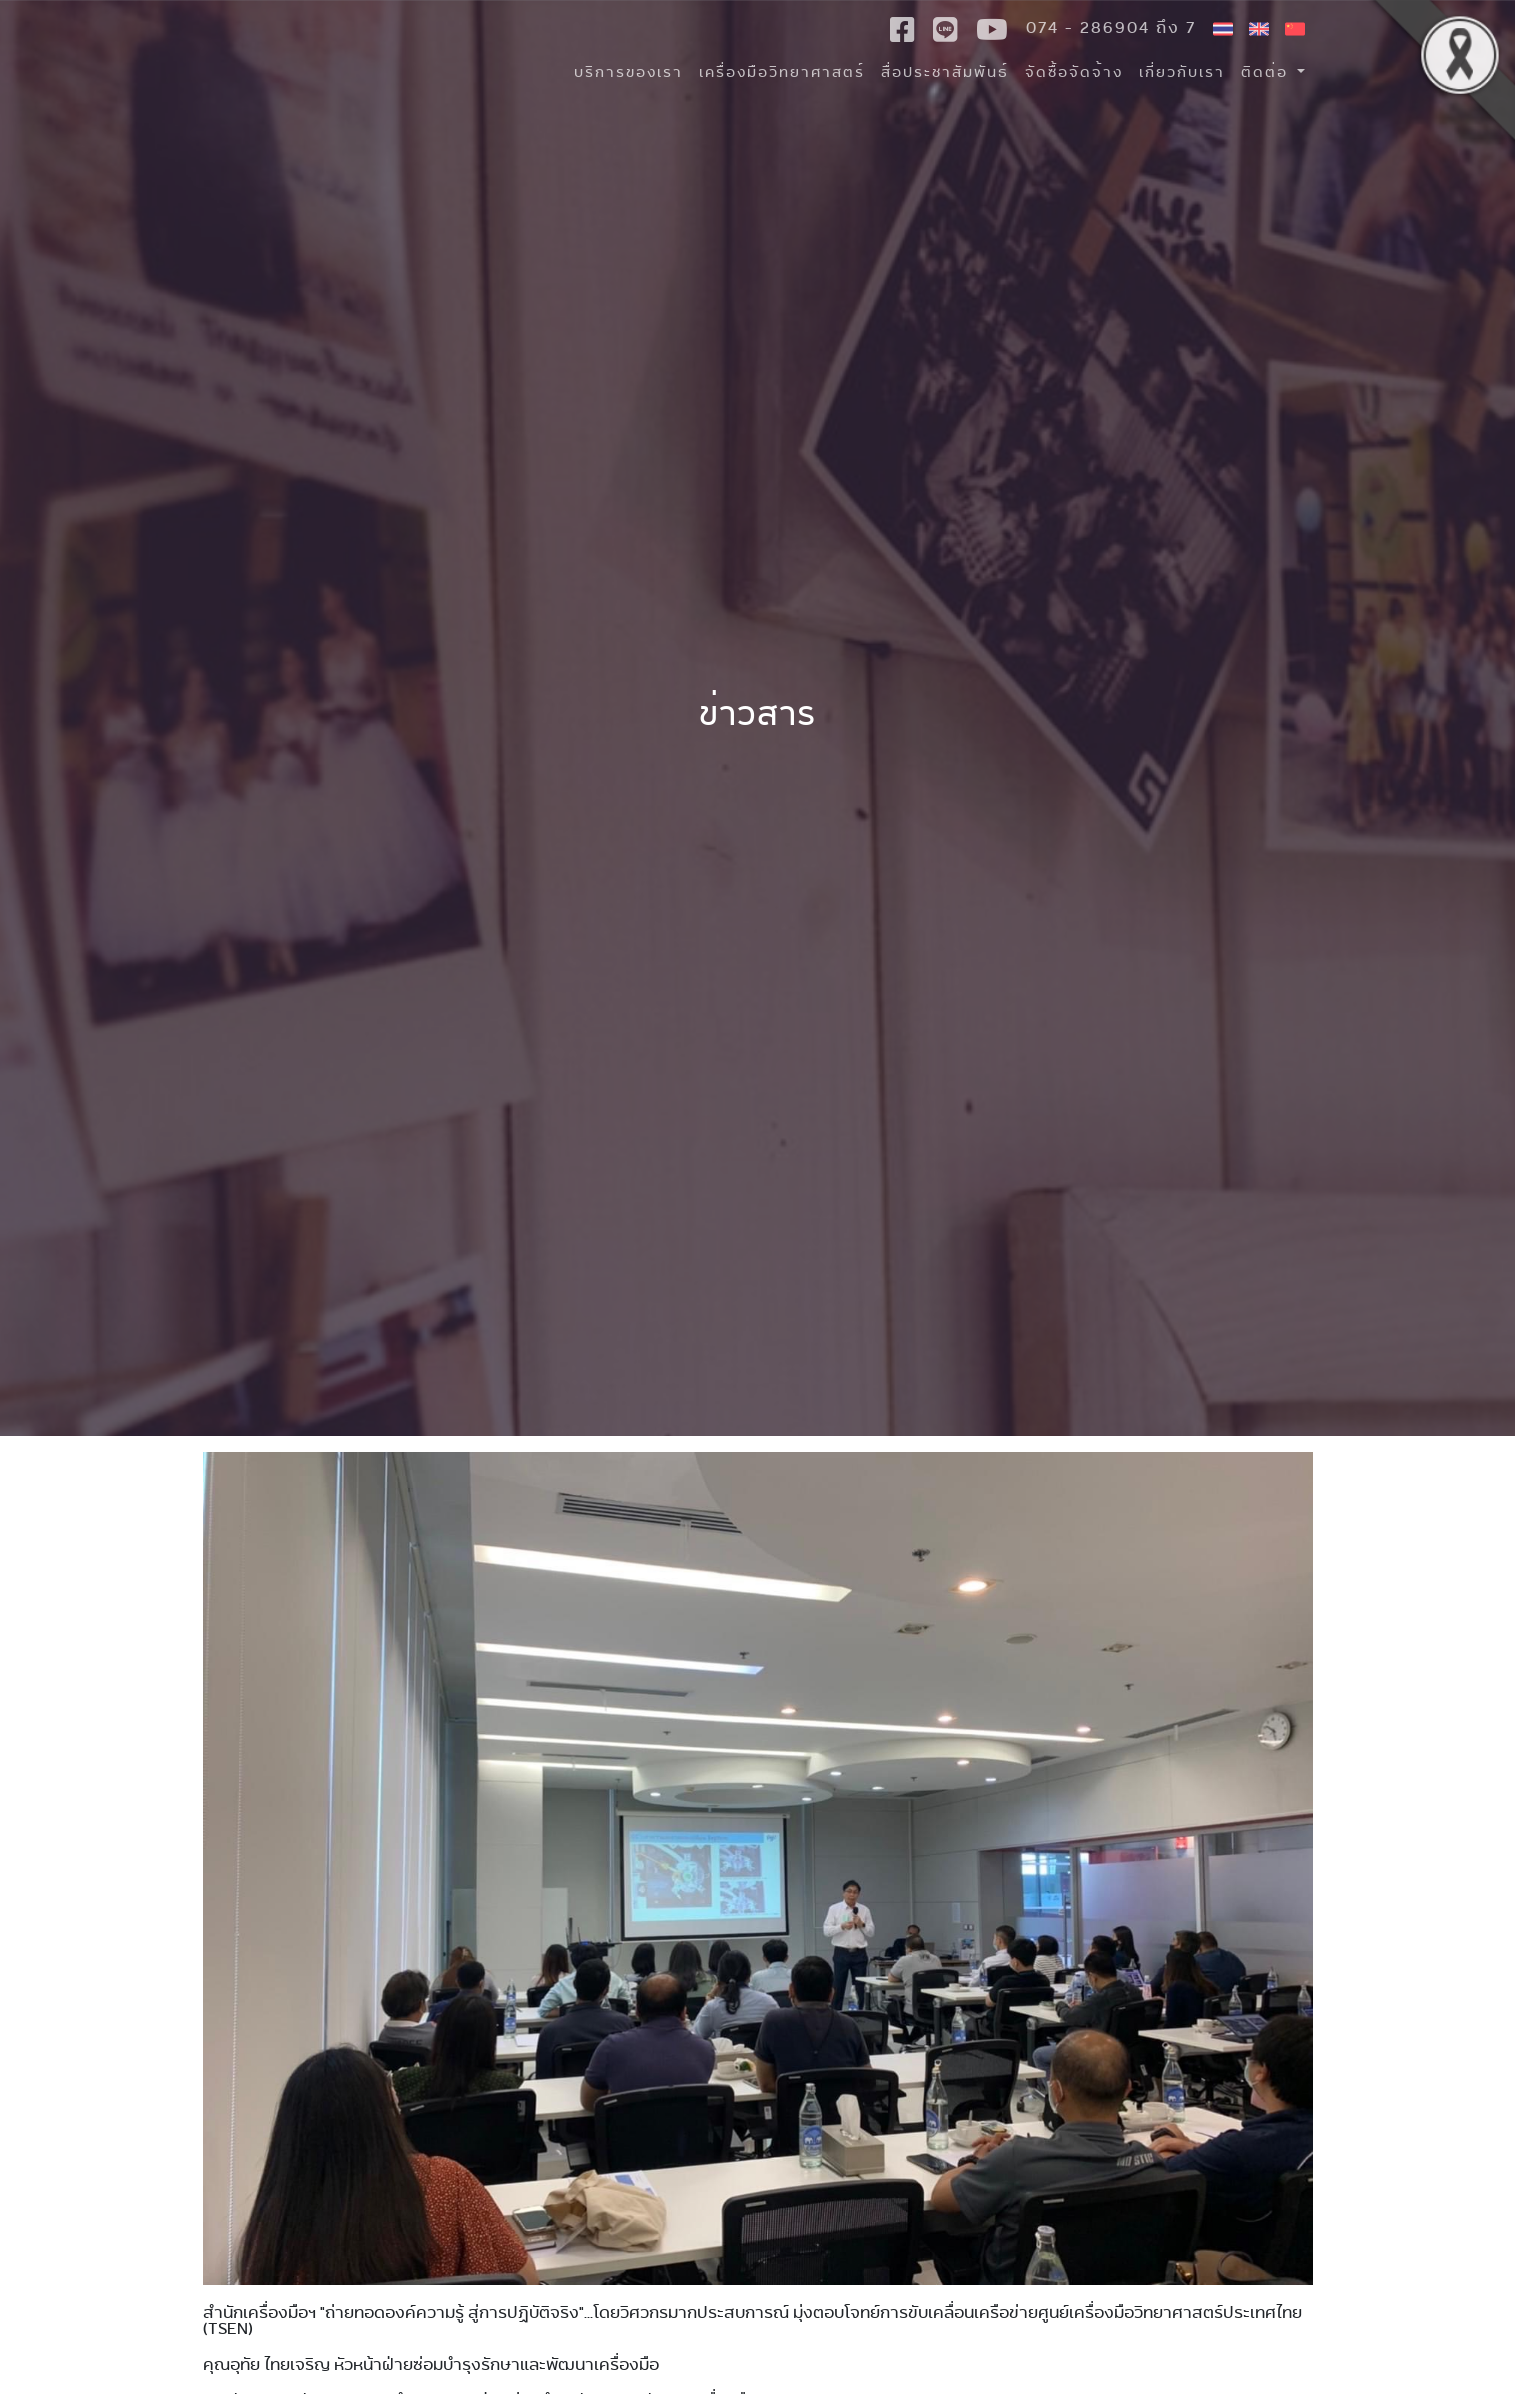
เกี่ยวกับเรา (1182, 72)
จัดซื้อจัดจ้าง (1074, 72)
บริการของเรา (628, 72)
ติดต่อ (1267, 72)
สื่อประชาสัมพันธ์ (945, 72)
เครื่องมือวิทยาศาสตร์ (782, 72)
